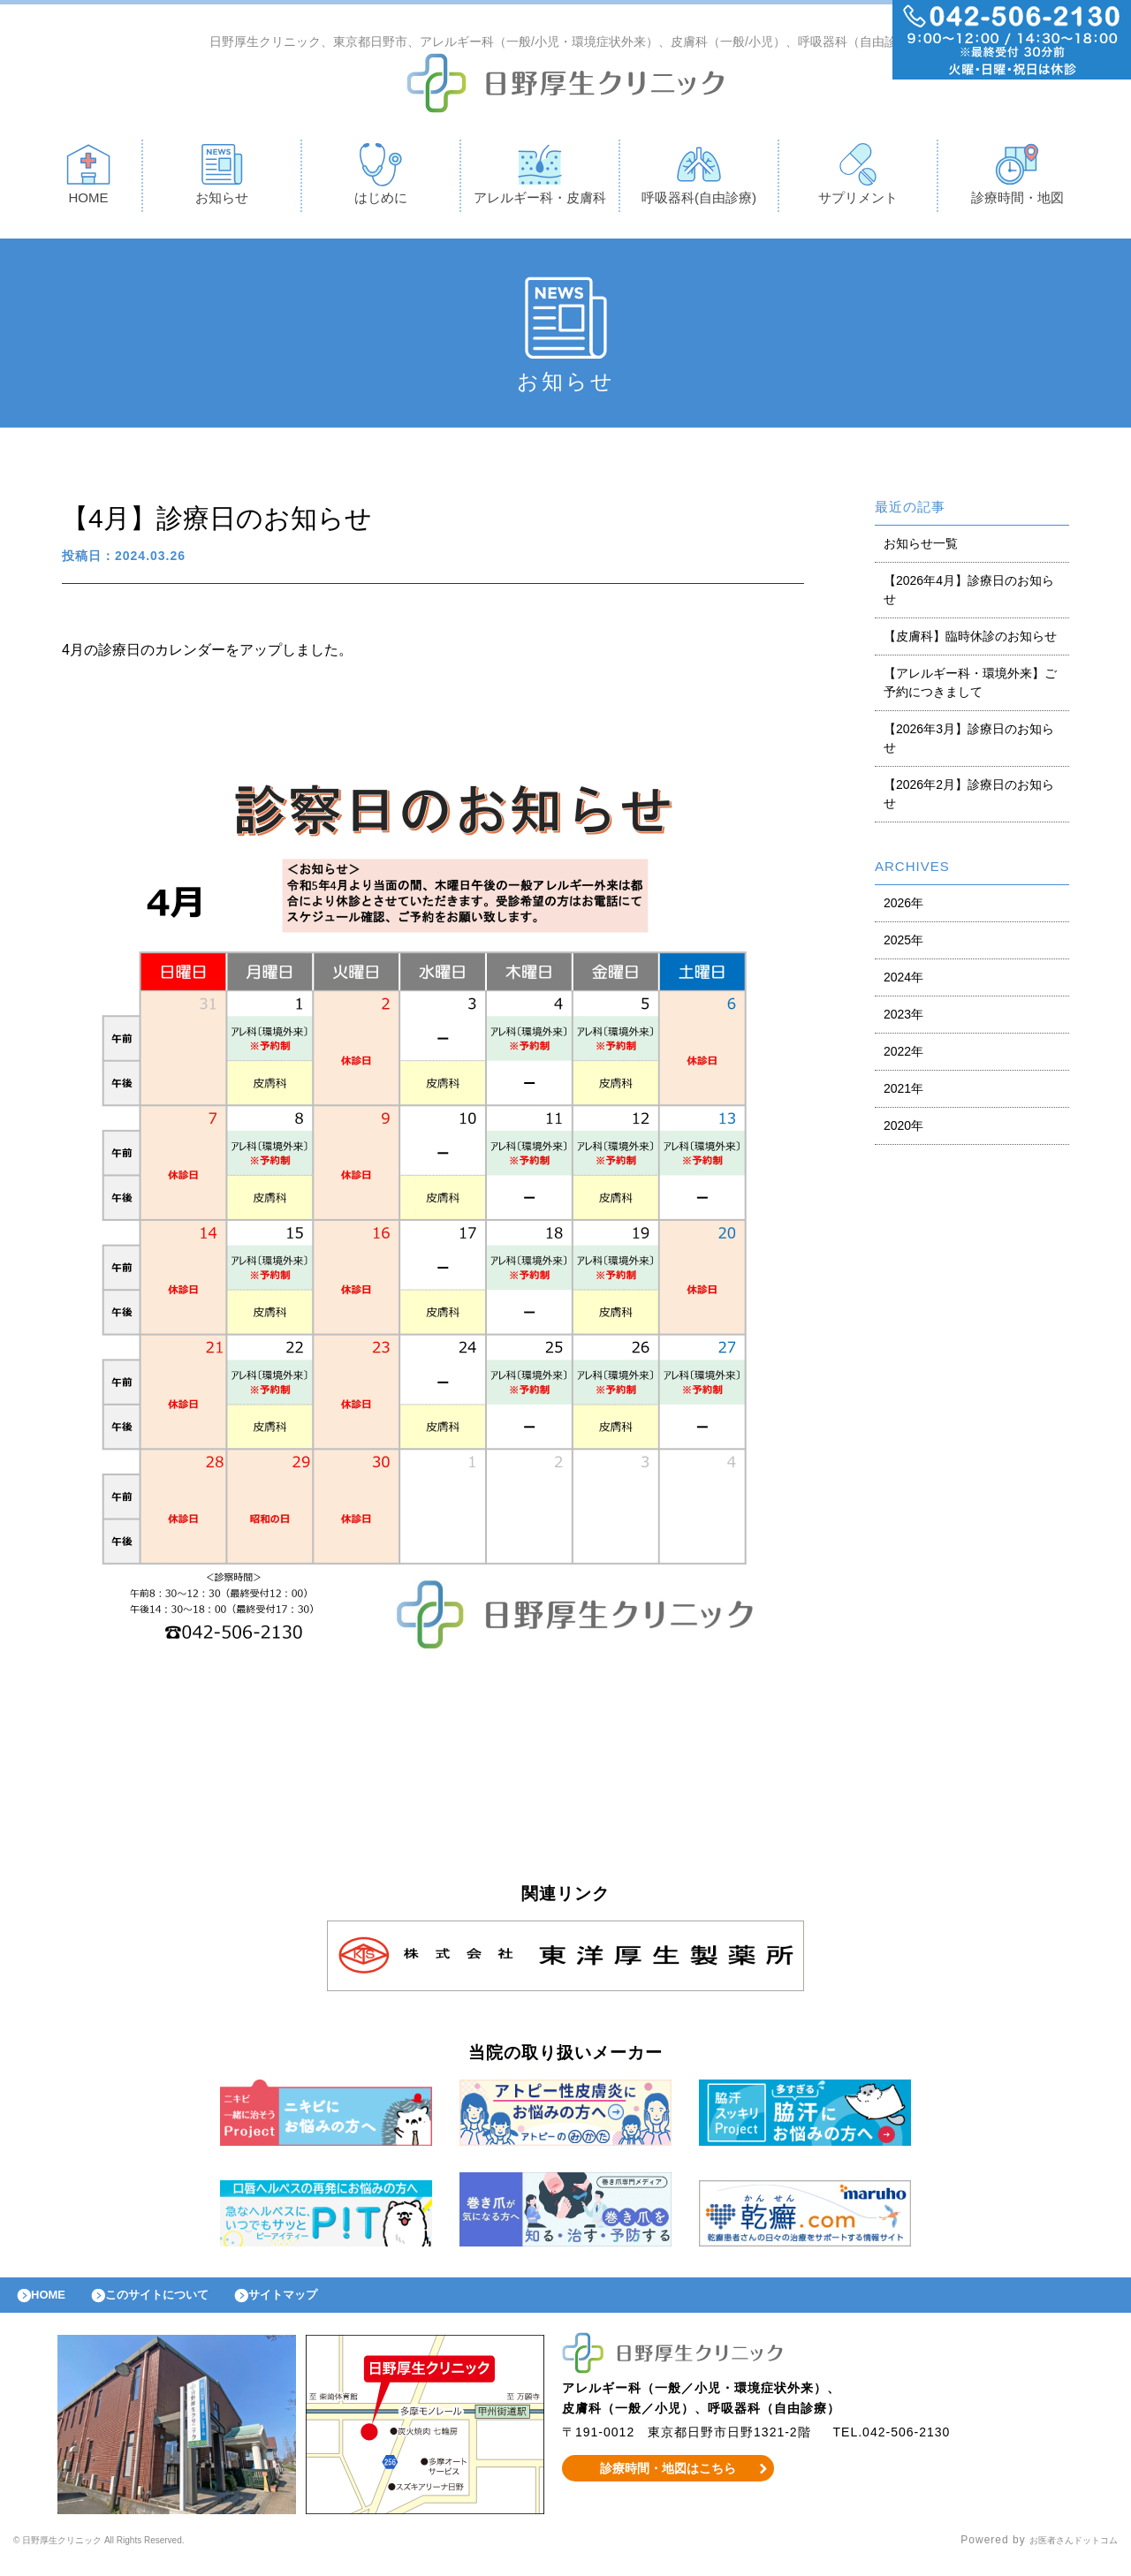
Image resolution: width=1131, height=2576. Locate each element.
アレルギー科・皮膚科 (540, 178)
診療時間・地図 (1017, 178)
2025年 (903, 944)
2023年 (903, 1018)
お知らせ (221, 178)
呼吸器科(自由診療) (698, 178)
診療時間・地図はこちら (668, 2481)
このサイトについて (179, 2304)
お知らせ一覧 (921, 548)
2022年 (903, 1056)
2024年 (903, 981)
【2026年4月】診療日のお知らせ (969, 594)
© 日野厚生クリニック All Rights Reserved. (130, 2554)
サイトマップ (323, 2304)
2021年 (903, 1093)
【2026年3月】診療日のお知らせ (969, 742)
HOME (88, 178)
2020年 (903, 1130)
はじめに (380, 178)
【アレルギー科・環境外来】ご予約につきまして (970, 687)
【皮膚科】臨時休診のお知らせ (970, 640)
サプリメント (858, 178)
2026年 (903, 907)
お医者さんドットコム (1060, 2554)
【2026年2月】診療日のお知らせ (969, 798)
